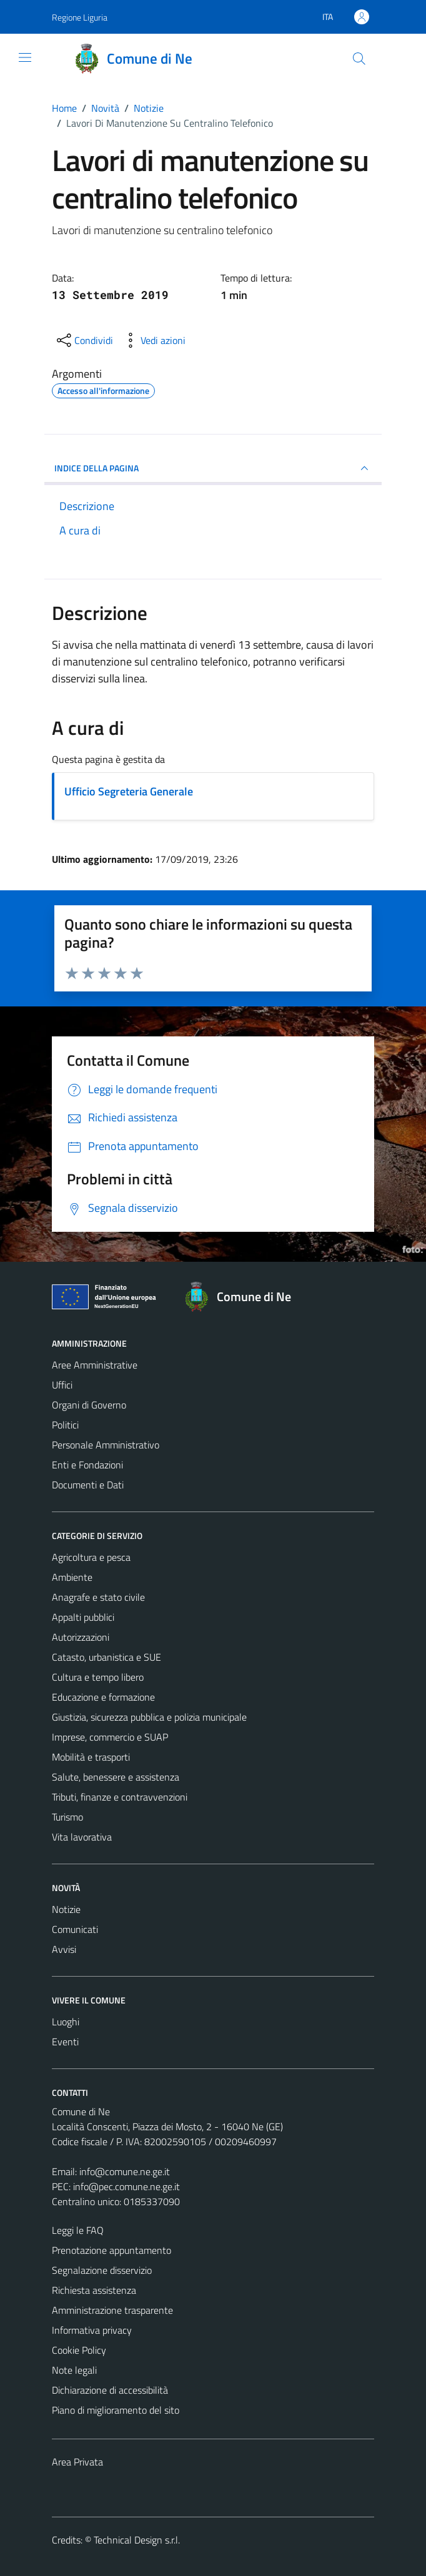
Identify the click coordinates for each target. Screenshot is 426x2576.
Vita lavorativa (82, 1836)
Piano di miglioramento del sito (115, 2409)
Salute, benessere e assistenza (115, 1776)
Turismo (67, 1816)
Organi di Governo (89, 1404)
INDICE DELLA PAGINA (213, 468)
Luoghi (65, 2021)
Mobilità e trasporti (91, 1756)
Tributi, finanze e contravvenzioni (119, 1796)
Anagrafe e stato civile (98, 1597)
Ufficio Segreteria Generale (128, 791)
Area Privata (77, 2461)
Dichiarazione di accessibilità (110, 2389)
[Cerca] (359, 59)
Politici (65, 1424)
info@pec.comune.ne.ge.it (126, 2186)
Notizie (66, 1909)
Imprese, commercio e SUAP (110, 1736)
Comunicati (75, 1929)
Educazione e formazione (103, 1696)
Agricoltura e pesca (91, 1557)
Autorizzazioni (80, 1637)
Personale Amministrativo (105, 1444)
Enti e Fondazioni (87, 1464)
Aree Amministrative (94, 1364)
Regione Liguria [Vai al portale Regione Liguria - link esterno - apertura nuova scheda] (79, 17)
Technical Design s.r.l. (137, 2539)
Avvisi (64, 1949)
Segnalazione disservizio (102, 2270)
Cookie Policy (79, 2349)
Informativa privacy (92, 2330)
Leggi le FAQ (78, 2230)
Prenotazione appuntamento (111, 2250)
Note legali (74, 2369)
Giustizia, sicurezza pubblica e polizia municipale (149, 1716)
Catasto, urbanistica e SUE (106, 1656)
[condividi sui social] (84, 340)
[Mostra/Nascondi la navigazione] (24, 57)
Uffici (62, 1384)
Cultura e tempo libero (98, 1676)
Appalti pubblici (83, 1617)
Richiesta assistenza (94, 2290)
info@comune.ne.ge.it (124, 2171)
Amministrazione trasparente (112, 2310)
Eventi (65, 2041)
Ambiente (72, 1577)
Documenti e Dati (88, 1484)
